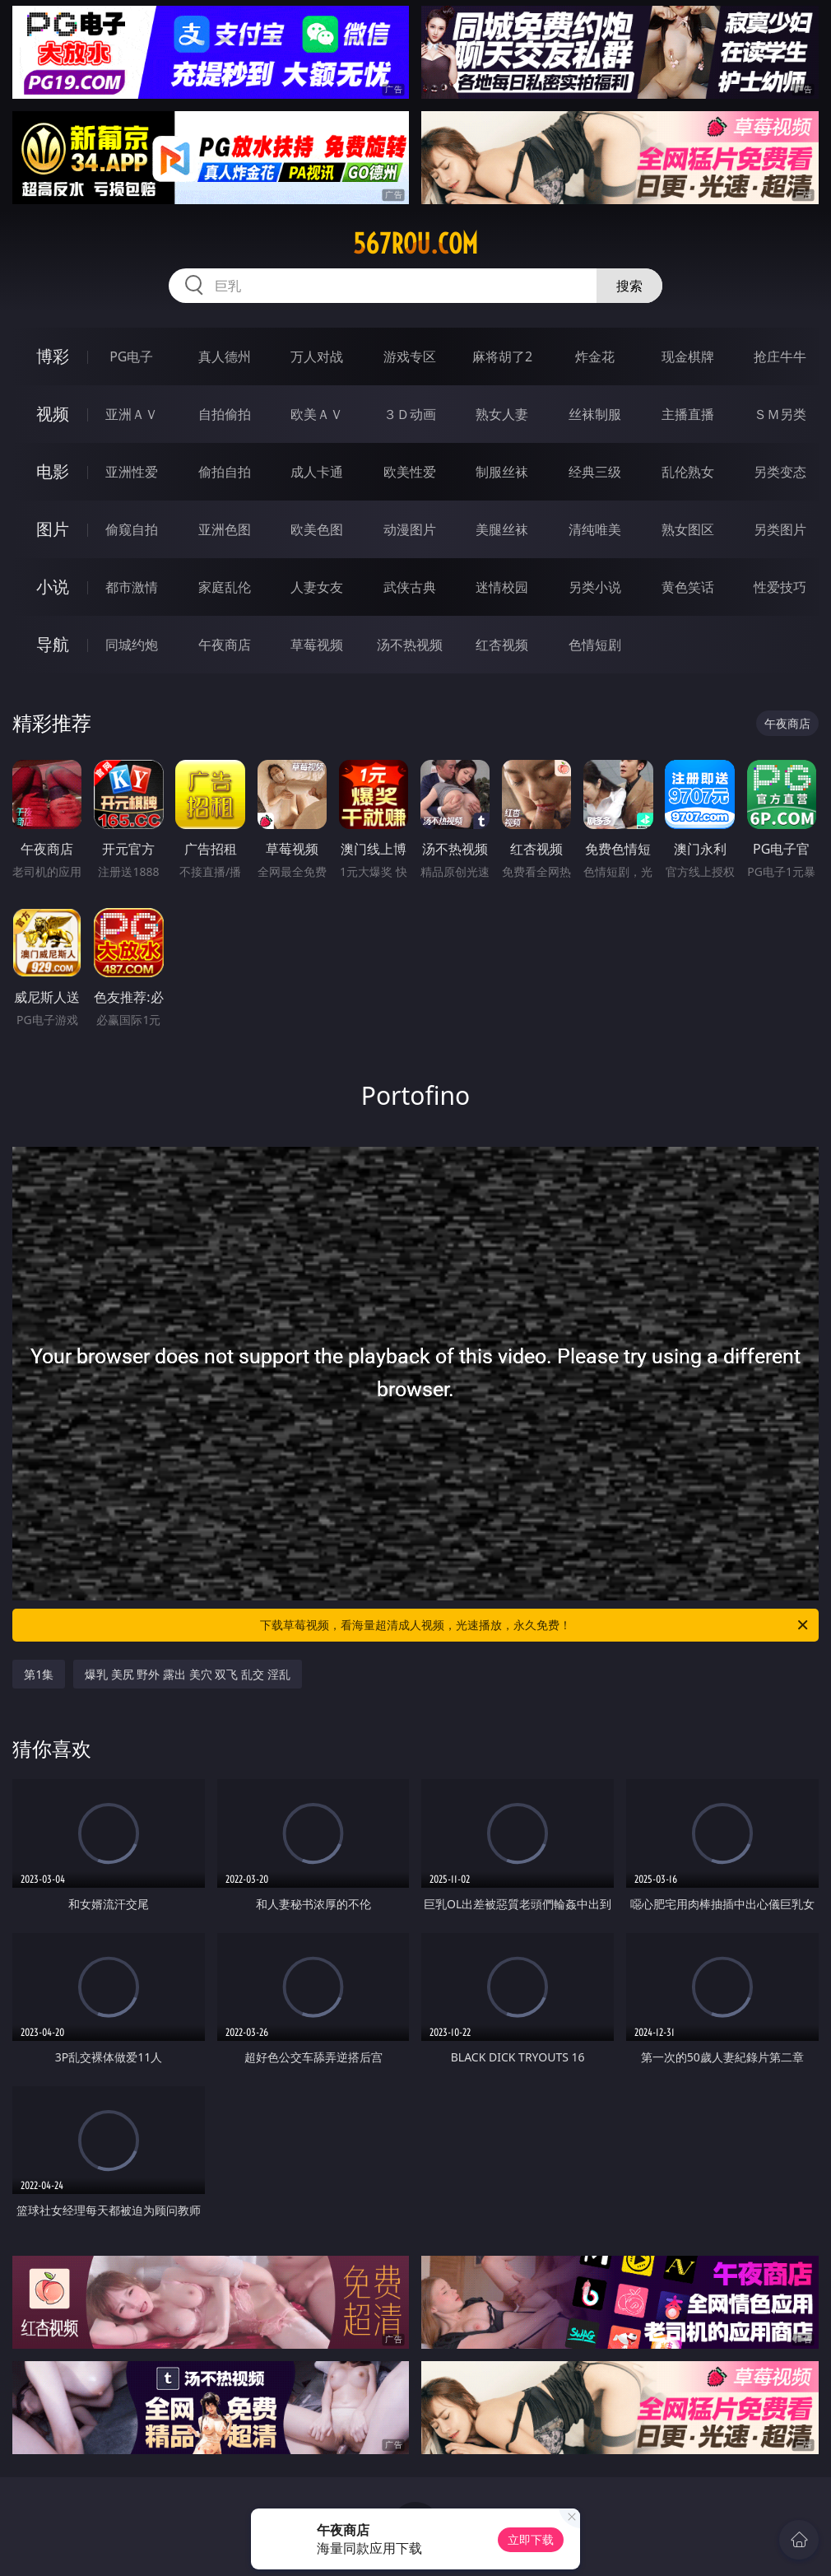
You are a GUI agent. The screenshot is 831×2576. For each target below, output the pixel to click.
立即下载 (531, 2539)
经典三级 (595, 472)
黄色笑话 (688, 587)
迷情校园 (502, 587)
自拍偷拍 (224, 414)
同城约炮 (131, 645)
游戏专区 (409, 356)
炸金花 (595, 356)
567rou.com (415, 243)
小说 (52, 586)
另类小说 (595, 587)
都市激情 (131, 587)
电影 (52, 471)
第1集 (38, 1674)
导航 (52, 644)
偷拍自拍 (224, 472)
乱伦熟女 (688, 472)
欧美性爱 (409, 472)
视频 (52, 414)
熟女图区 (688, 529)
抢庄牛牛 (780, 356)
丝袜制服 (595, 414)
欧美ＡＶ (316, 414)
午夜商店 (224, 645)
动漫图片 (409, 529)
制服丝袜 (502, 472)
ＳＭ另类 (780, 414)
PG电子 (131, 356)
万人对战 (316, 356)
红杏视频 (502, 645)
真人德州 (224, 356)
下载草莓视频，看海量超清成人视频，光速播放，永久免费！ (535, 1625)
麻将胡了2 (502, 356)
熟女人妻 (502, 414)
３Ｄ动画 (409, 414)
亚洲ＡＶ (131, 414)
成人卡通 (316, 472)
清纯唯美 (595, 529)
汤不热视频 (410, 645)
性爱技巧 (780, 587)
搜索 (629, 286)
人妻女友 (316, 587)
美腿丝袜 (502, 529)
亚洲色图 (224, 529)
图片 (52, 529)
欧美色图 (316, 529)
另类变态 (780, 472)
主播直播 (688, 414)
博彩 (52, 356)
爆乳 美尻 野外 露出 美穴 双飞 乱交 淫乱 (187, 1674)
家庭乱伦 (224, 587)
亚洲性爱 (131, 472)
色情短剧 (595, 645)
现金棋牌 (688, 356)
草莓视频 (316, 645)
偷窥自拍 (131, 529)
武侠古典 (409, 587)
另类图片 (780, 529)
